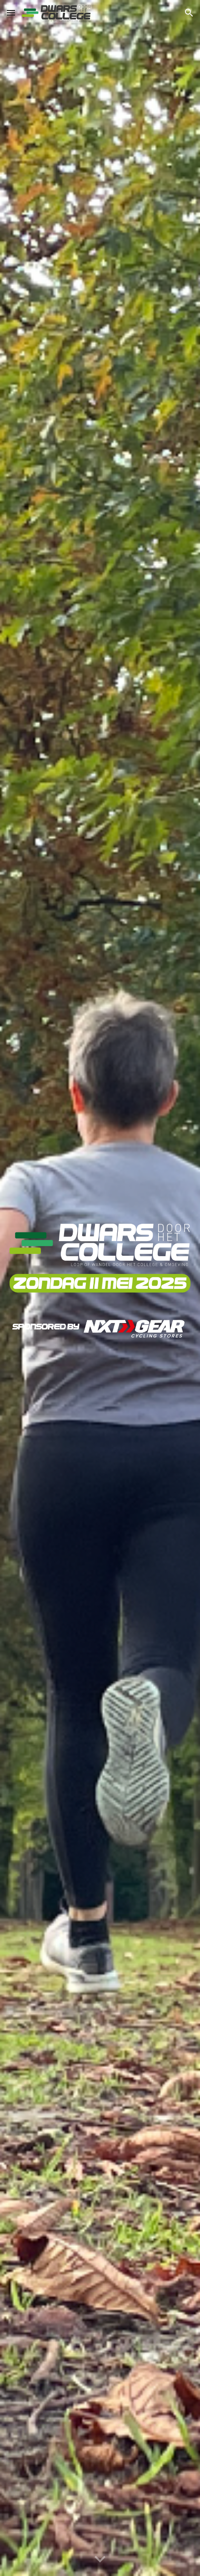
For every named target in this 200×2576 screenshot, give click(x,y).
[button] (11, 12)
